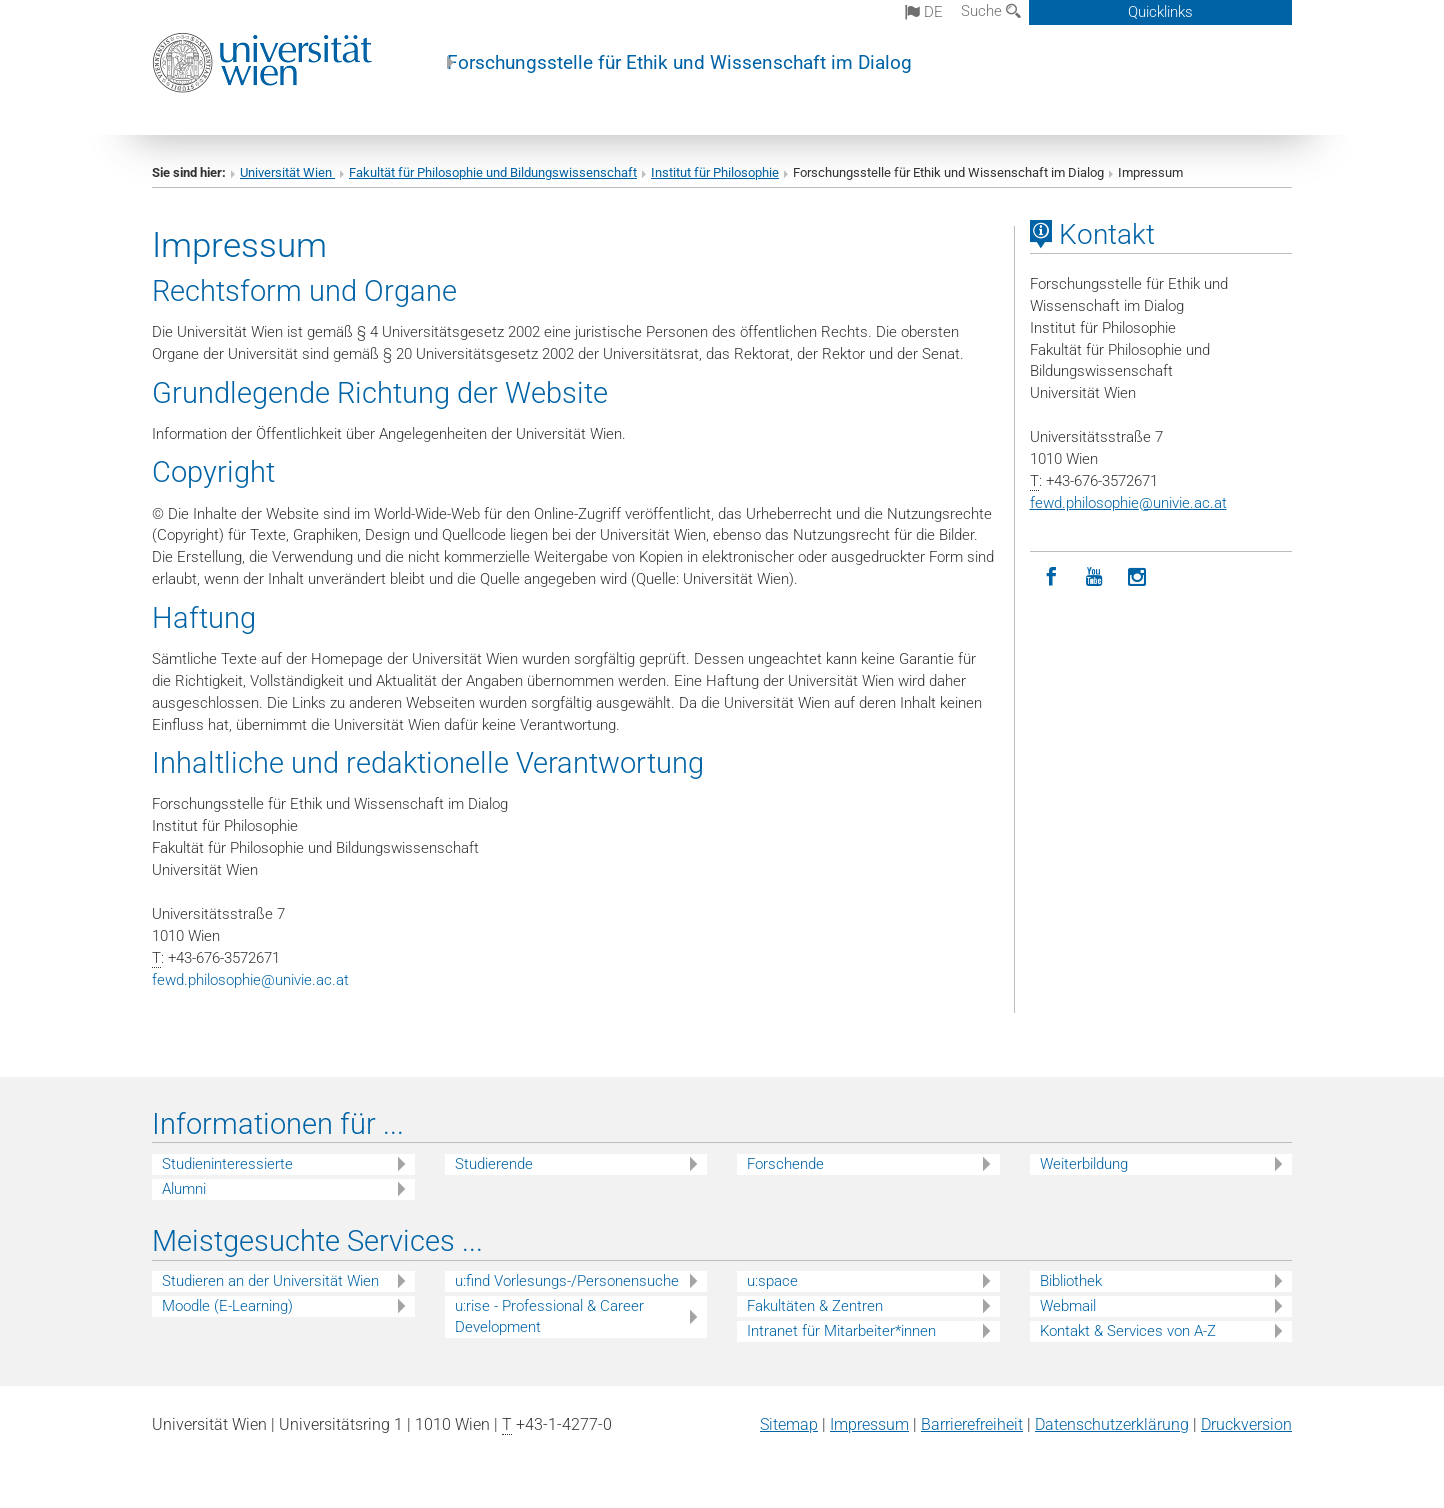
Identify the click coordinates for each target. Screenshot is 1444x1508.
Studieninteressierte (227, 1164)
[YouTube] (1094, 577)
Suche (991, 11)
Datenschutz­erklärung (1112, 1424)
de (924, 12)
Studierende (494, 1164)
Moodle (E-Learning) (227, 1306)
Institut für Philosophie (715, 172)
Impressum (869, 1424)
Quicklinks (1160, 12)
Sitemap (789, 1424)
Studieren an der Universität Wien (270, 1281)
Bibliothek (1071, 1281)
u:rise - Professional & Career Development (549, 1316)
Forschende (785, 1164)
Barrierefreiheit (972, 1424)
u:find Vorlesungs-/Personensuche (567, 1281)
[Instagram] (1137, 577)
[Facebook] (1051, 577)
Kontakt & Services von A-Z (1128, 1331)
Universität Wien (287, 172)
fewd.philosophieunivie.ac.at (250, 980)
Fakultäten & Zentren (815, 1306)
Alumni (184, 1189)
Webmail (1068, 1306)
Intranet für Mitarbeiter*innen (841, 1331)
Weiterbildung (1084, 1164)
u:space (772, 1281)
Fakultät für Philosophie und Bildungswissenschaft (493, 172)
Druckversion (1246, 1424)
